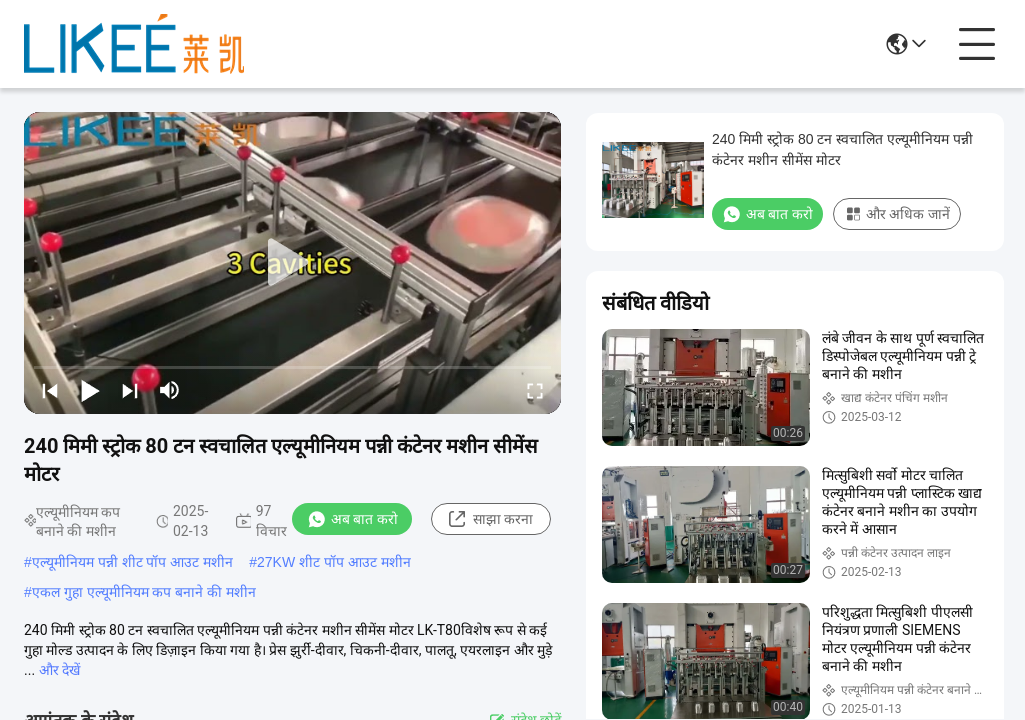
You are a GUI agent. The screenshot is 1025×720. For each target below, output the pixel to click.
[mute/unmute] (170, 390)
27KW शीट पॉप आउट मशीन (334, 562)
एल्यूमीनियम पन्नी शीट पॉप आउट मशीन (132, 562)
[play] (293, 263)
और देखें (59, 670)
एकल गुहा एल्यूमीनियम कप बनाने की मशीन (144, 592)
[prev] (50, 390)
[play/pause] (90, 390)
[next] (130, 390)
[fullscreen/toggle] (535, 390)
